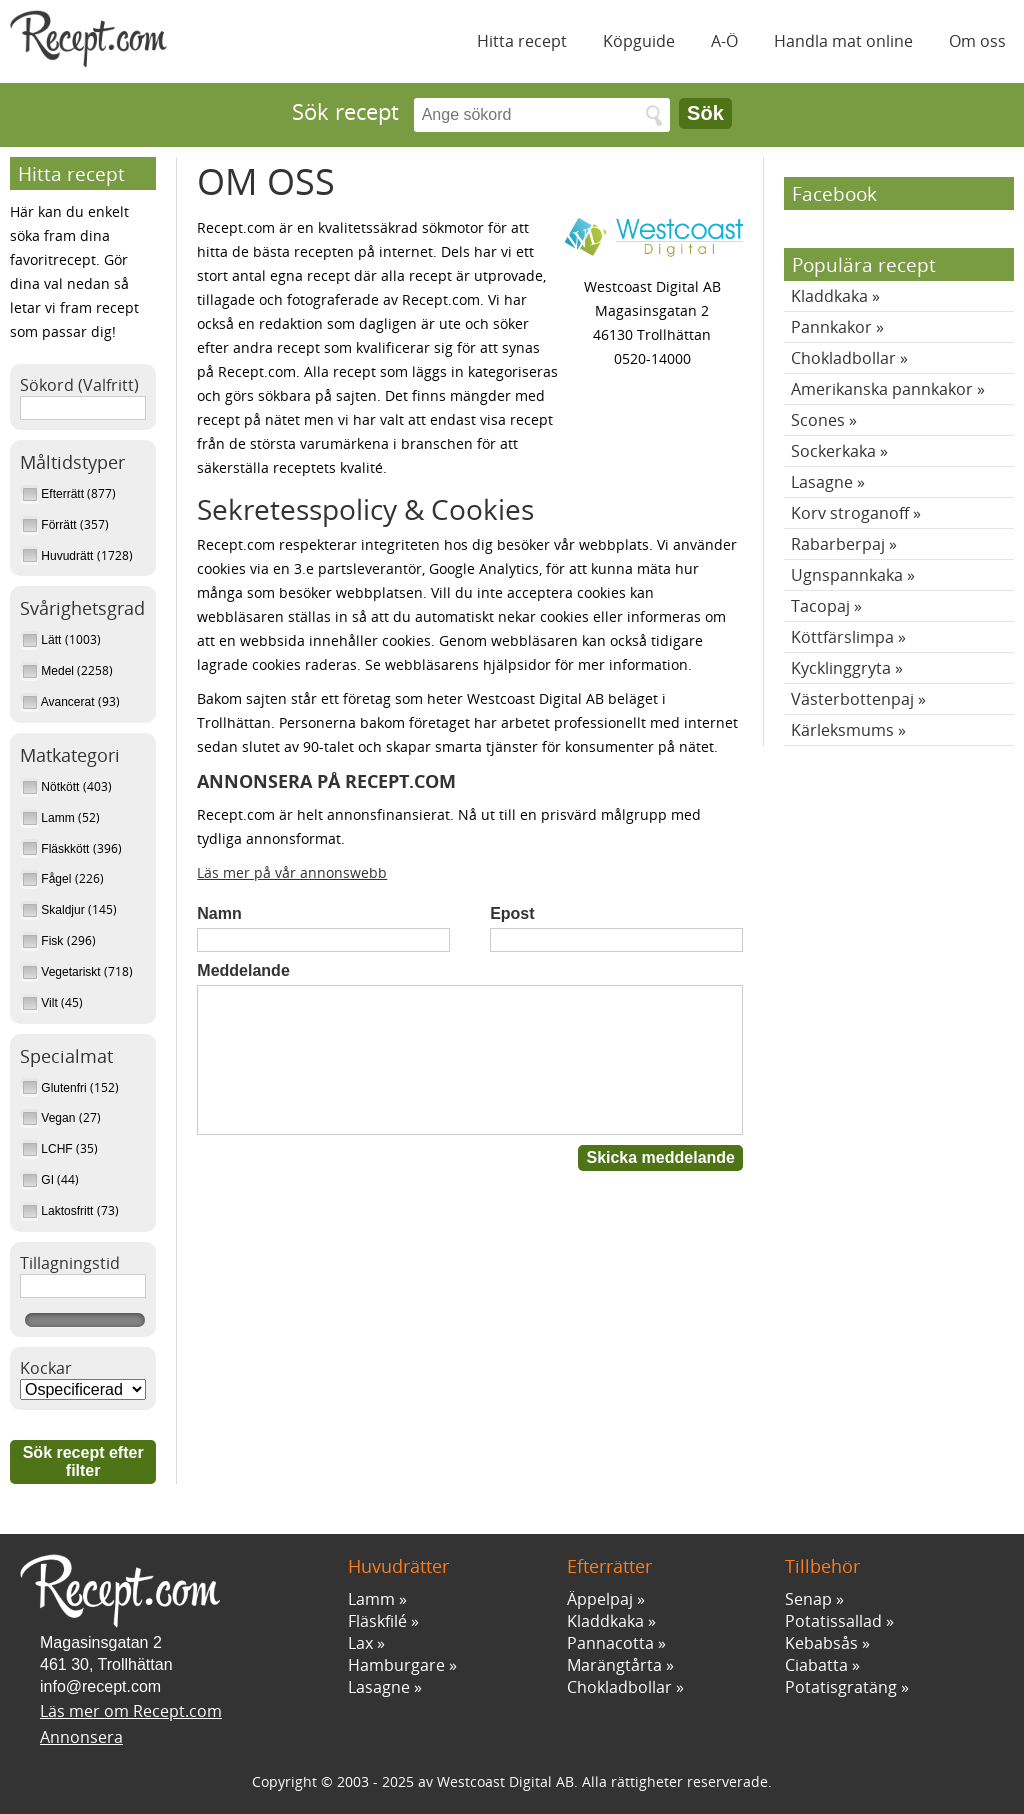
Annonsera (81, 1737)
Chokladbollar (843, 358)
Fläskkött (56, 849)
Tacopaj (820, 606)
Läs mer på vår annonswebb (292, 872)
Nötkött (51, 787)
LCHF (48, 1149)
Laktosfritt (58, 1211)
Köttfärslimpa (842, 637)
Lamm (49, 818)
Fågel (47, 879)
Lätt (42, 640)
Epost (512, 913)
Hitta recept (522, 41)
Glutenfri (55, 1088)
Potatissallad (833, 1621)
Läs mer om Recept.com (131, 1711)
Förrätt (50, 525)
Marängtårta (614, 1665)
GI (38, 1180)
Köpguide (639, 41)
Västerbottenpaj (852, 699)
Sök (705, 113)
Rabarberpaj (838, 544)
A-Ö (724, 41)
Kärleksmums (842, 730)
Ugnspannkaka (847, 575)
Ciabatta (816, 1665)
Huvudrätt (58, 556)
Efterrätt (53, 494)
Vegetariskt (62, 972)
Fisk (43, 941)
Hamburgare (396, 1665)
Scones (818, 420)
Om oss (977, 41)
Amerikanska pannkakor (882, 389)
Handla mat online (843, 41)
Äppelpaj (600, 1599)
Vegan (49, 1118)
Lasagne (822, 482)
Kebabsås (821, 1643)
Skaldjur (54, 910)
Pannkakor (831, 327)
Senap (808, 1599)
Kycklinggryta (841, 668)
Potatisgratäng (841, 1687)
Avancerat (59, 702)
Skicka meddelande (660, 1157)
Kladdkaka (829, 296)
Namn (219, 913)
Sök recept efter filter (83, 1461)
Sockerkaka (833, 451)
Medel (48, 671)
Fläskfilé (377, 1621)
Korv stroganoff (850, 513)
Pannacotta (610, 1643)
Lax (360, 1643)
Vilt (40, 1003)
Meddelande (243, 970)
